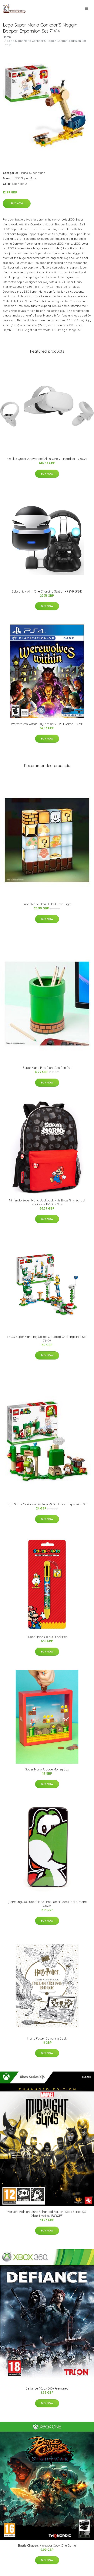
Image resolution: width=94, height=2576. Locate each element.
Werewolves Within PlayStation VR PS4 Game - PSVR (47, 724)
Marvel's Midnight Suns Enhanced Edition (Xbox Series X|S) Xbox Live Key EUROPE (47, 2214)
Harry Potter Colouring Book (47, 2038)
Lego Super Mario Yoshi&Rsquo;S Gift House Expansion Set (47, 1504)
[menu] (86, 8)
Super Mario (37, 173)
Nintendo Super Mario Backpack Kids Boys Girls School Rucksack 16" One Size (47, 1202)
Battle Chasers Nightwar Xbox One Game (47, 2545)
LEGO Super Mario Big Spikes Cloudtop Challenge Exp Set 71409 (47, 1339)
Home (7, 37)
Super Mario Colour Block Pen (47, 1637)
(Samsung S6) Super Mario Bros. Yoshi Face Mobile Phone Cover (47, 1904)
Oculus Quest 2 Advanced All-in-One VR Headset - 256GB (47, 459)
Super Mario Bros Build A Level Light (47, 904)
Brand (24, 173)
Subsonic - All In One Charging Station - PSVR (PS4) (47, 591)
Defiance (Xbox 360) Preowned (47, 2388)
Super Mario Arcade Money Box (47, 1769)
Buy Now (17, 203)
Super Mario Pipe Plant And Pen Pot (47, 1068)
